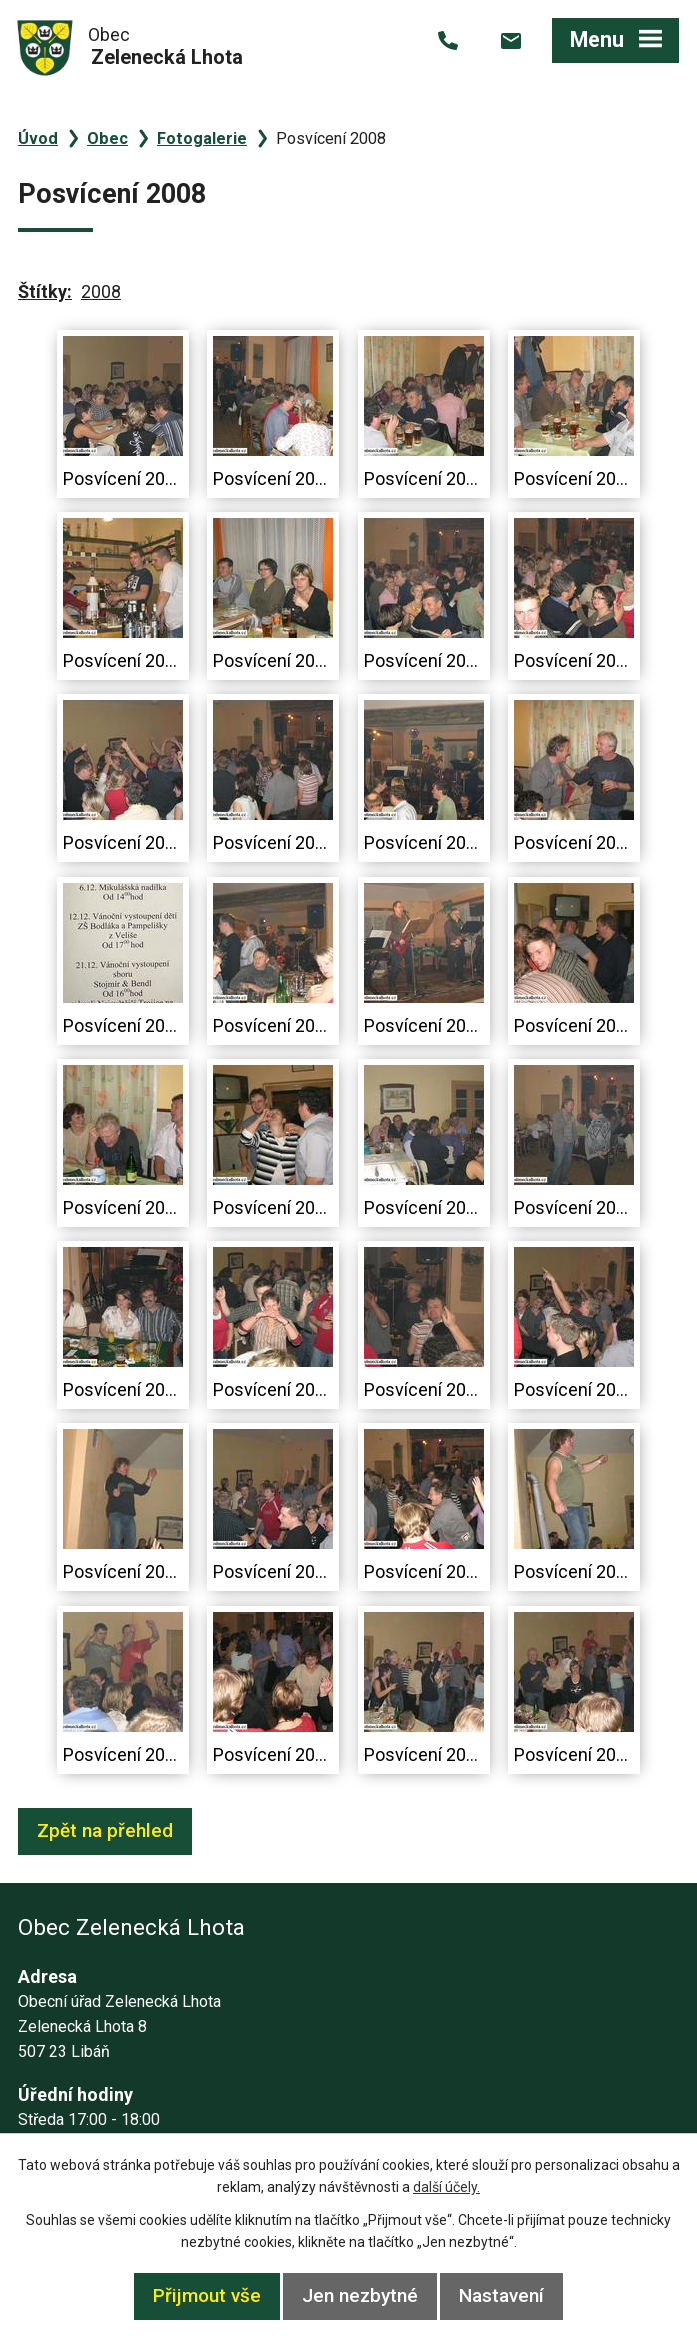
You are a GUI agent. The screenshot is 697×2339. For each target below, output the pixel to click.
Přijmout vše (207, 2295)
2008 (101, 291)
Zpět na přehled (105, 1830)
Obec (107, 138)
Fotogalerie (202, 138)
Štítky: (45, 291)
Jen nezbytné (360, 2295)
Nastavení (501, 2295)
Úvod (38, 138)
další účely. (446, 2187)
